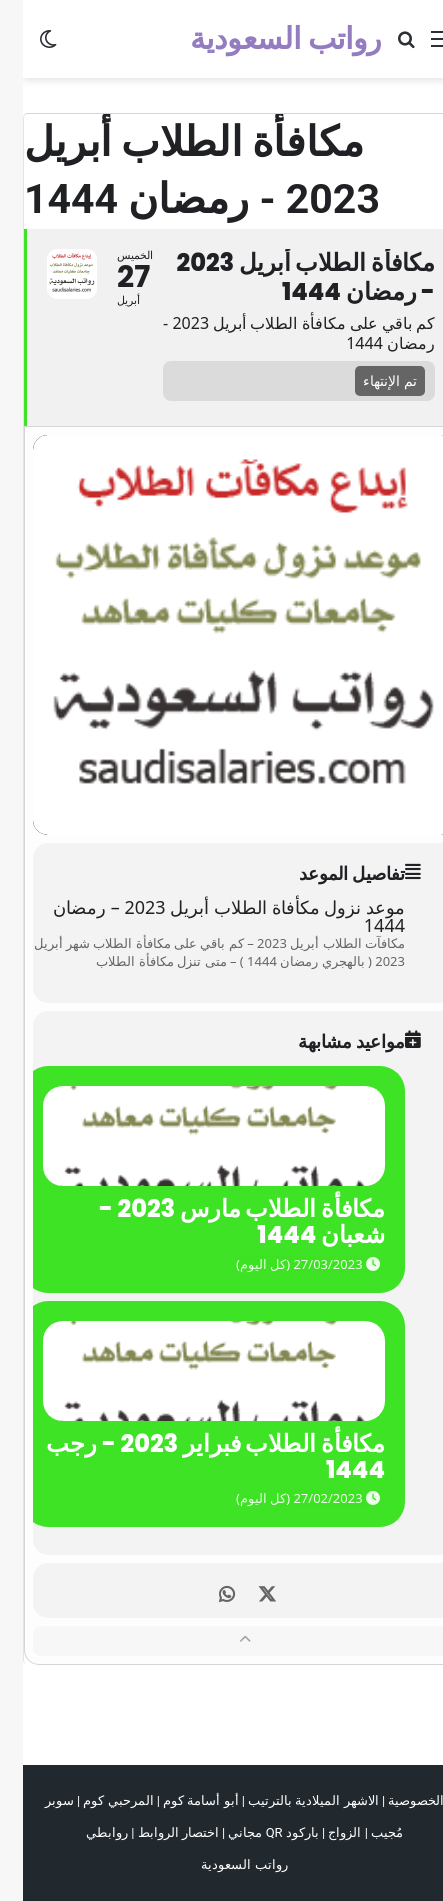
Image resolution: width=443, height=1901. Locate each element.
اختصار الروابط (155, 1832)
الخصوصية (393, 1800)
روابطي (84, 1832)
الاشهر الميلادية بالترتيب (290, 1800)
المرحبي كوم (95, 1800)
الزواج (321, 1832)
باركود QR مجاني (250, 1832)
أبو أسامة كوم (177, 1800)
